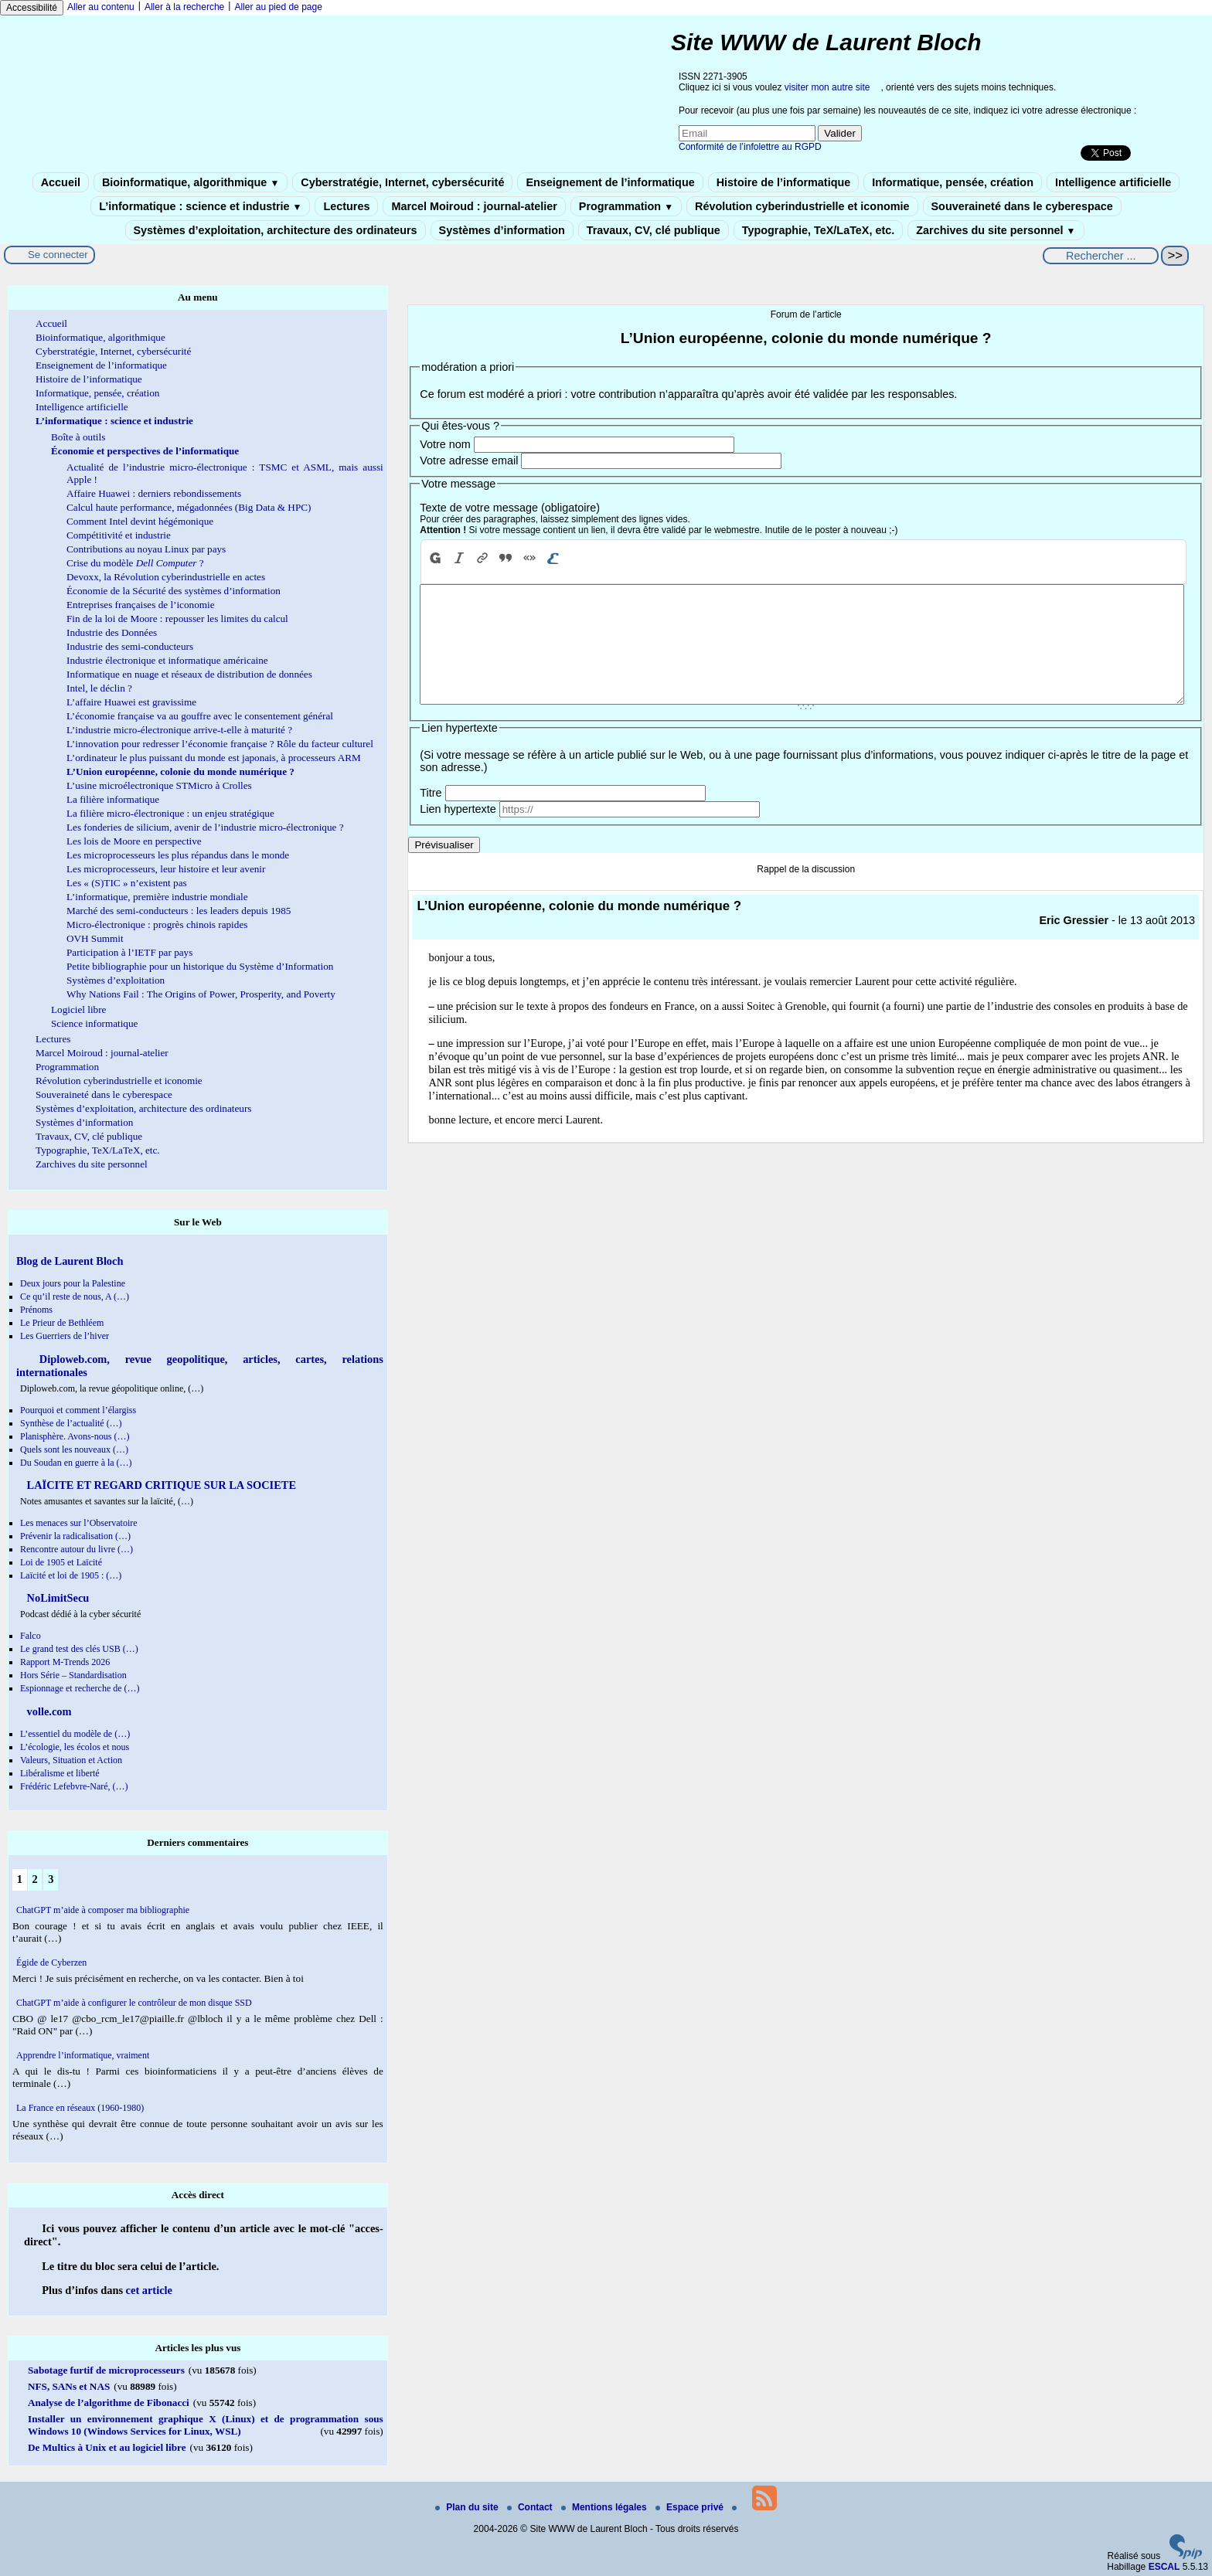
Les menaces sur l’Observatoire (79, 1522)
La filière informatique (112, 799)
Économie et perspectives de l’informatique (145, 451)
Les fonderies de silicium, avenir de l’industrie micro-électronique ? (205, 827)
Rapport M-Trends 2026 (65, 1662)
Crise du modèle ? (135, 563)
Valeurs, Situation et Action (71, 1760)
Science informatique (94, 1023)
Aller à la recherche (184, 7)
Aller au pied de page (278, 7)
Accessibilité (31, 7)
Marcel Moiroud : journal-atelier (474, 206)
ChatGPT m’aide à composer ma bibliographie (102, 1910)
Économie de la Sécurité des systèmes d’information (173, 590)
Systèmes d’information (502, 230)
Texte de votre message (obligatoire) (510, 507)
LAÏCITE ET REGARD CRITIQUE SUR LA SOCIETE (160, 1485)
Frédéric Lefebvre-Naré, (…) (74, 1786)
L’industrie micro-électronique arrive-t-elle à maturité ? (179, 730)
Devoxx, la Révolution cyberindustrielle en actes (165, 577)
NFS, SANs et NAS (69, 2386)
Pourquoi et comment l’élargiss (78, 1410)
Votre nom (445, 444)
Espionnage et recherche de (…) (80, 1688)
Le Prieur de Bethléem (62, 1322)
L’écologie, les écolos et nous (74, 1747)
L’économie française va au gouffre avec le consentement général (199, 716)
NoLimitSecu (56, 1598)
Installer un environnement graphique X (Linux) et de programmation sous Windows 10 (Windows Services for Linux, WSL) (205, 2425)
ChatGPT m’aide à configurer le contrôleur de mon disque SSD (134, 2002)
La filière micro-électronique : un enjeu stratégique (170, 813)
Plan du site (468, 2507)
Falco (30, 1635)
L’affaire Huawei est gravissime (131, 702)
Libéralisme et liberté (60, 1773)
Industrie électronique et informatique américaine (167, 660)
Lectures (346, 206)
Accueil (60, 182)
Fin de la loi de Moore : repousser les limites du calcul (177, 618)
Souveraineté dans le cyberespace (1022, 206)
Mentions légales (605, 2507)
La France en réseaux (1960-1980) (80, 2107)
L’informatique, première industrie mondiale (157, 896)
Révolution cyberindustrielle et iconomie (802, 206)
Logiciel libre (78, 1009)
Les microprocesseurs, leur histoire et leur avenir (165, 869)
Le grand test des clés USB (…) (79, 1648)
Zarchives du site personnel (995, 230)
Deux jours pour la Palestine (72, 1283)
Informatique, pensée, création (952, 182)
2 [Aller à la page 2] (34, 1879)
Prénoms (36, 1309)
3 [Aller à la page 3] (50, 1879)
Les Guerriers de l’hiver (64, 1335)
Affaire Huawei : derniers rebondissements (153, 493)
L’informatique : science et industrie (200, 206)
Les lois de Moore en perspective (134, 841)
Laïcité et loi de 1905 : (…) (70, 1575)
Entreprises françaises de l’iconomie (140, 604)
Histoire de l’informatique (784, 182)
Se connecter (58, 254)
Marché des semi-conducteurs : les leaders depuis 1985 (178, 910)
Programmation (626, 206)
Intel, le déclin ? (99, 688)
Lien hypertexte (457, 832)
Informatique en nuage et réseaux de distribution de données (189, 674)
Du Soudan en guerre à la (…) (76, 1462)
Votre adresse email (469, 460)
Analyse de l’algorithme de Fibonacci (108, 2402)
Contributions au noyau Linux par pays (146, 549)
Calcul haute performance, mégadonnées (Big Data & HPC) (188, 507)
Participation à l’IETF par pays (129, 952)
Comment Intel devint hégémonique (139, 521)
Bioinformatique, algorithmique (190, 182)
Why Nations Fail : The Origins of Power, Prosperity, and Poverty (200, 994)
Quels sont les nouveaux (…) (74, 1449)
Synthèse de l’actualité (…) (71, 1423)
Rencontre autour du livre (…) (76, 1549)
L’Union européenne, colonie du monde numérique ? (180, 771)
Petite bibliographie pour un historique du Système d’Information (199, 966)
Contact (531, 2507)
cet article (149, 2290)
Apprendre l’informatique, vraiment (82, 2055)
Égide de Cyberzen (51, 1962)
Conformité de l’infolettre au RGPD (750, 146)
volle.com (48, 1711)
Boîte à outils (78, 437)
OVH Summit (95, 938)
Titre (430, 816)
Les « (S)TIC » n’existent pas (126, 883)
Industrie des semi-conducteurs (129, 646)
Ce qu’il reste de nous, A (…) (74, 1296)
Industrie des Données (111, 632)
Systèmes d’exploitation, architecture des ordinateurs (275, 230)
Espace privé (690, 2507)
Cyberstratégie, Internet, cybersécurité (402, 182)
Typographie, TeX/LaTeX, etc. (818, 230)
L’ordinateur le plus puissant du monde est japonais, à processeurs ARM (213, 757)
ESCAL (1164, 2566)
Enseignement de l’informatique (610, 182)
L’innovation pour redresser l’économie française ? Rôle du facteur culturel (219, 743)
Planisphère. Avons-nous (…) (74, 1436)
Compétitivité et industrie (118, 535)
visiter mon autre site (827, 87)
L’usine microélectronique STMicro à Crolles (159, 785)
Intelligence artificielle (1113, 182)
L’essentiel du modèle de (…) (75, 1733)
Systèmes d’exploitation (115, 980)
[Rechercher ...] (1101, 255)
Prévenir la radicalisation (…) (75, 1536)
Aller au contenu (100, 7)
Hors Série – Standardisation (73, 1675)
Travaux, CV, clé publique (653, 230)
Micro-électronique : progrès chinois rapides (156, 924)
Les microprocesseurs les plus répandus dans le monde (177, 855)
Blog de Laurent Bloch (69, 1261)
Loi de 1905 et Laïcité (61, 1562)
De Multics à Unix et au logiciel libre (107, 2447)
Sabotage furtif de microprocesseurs (106, 2370)
